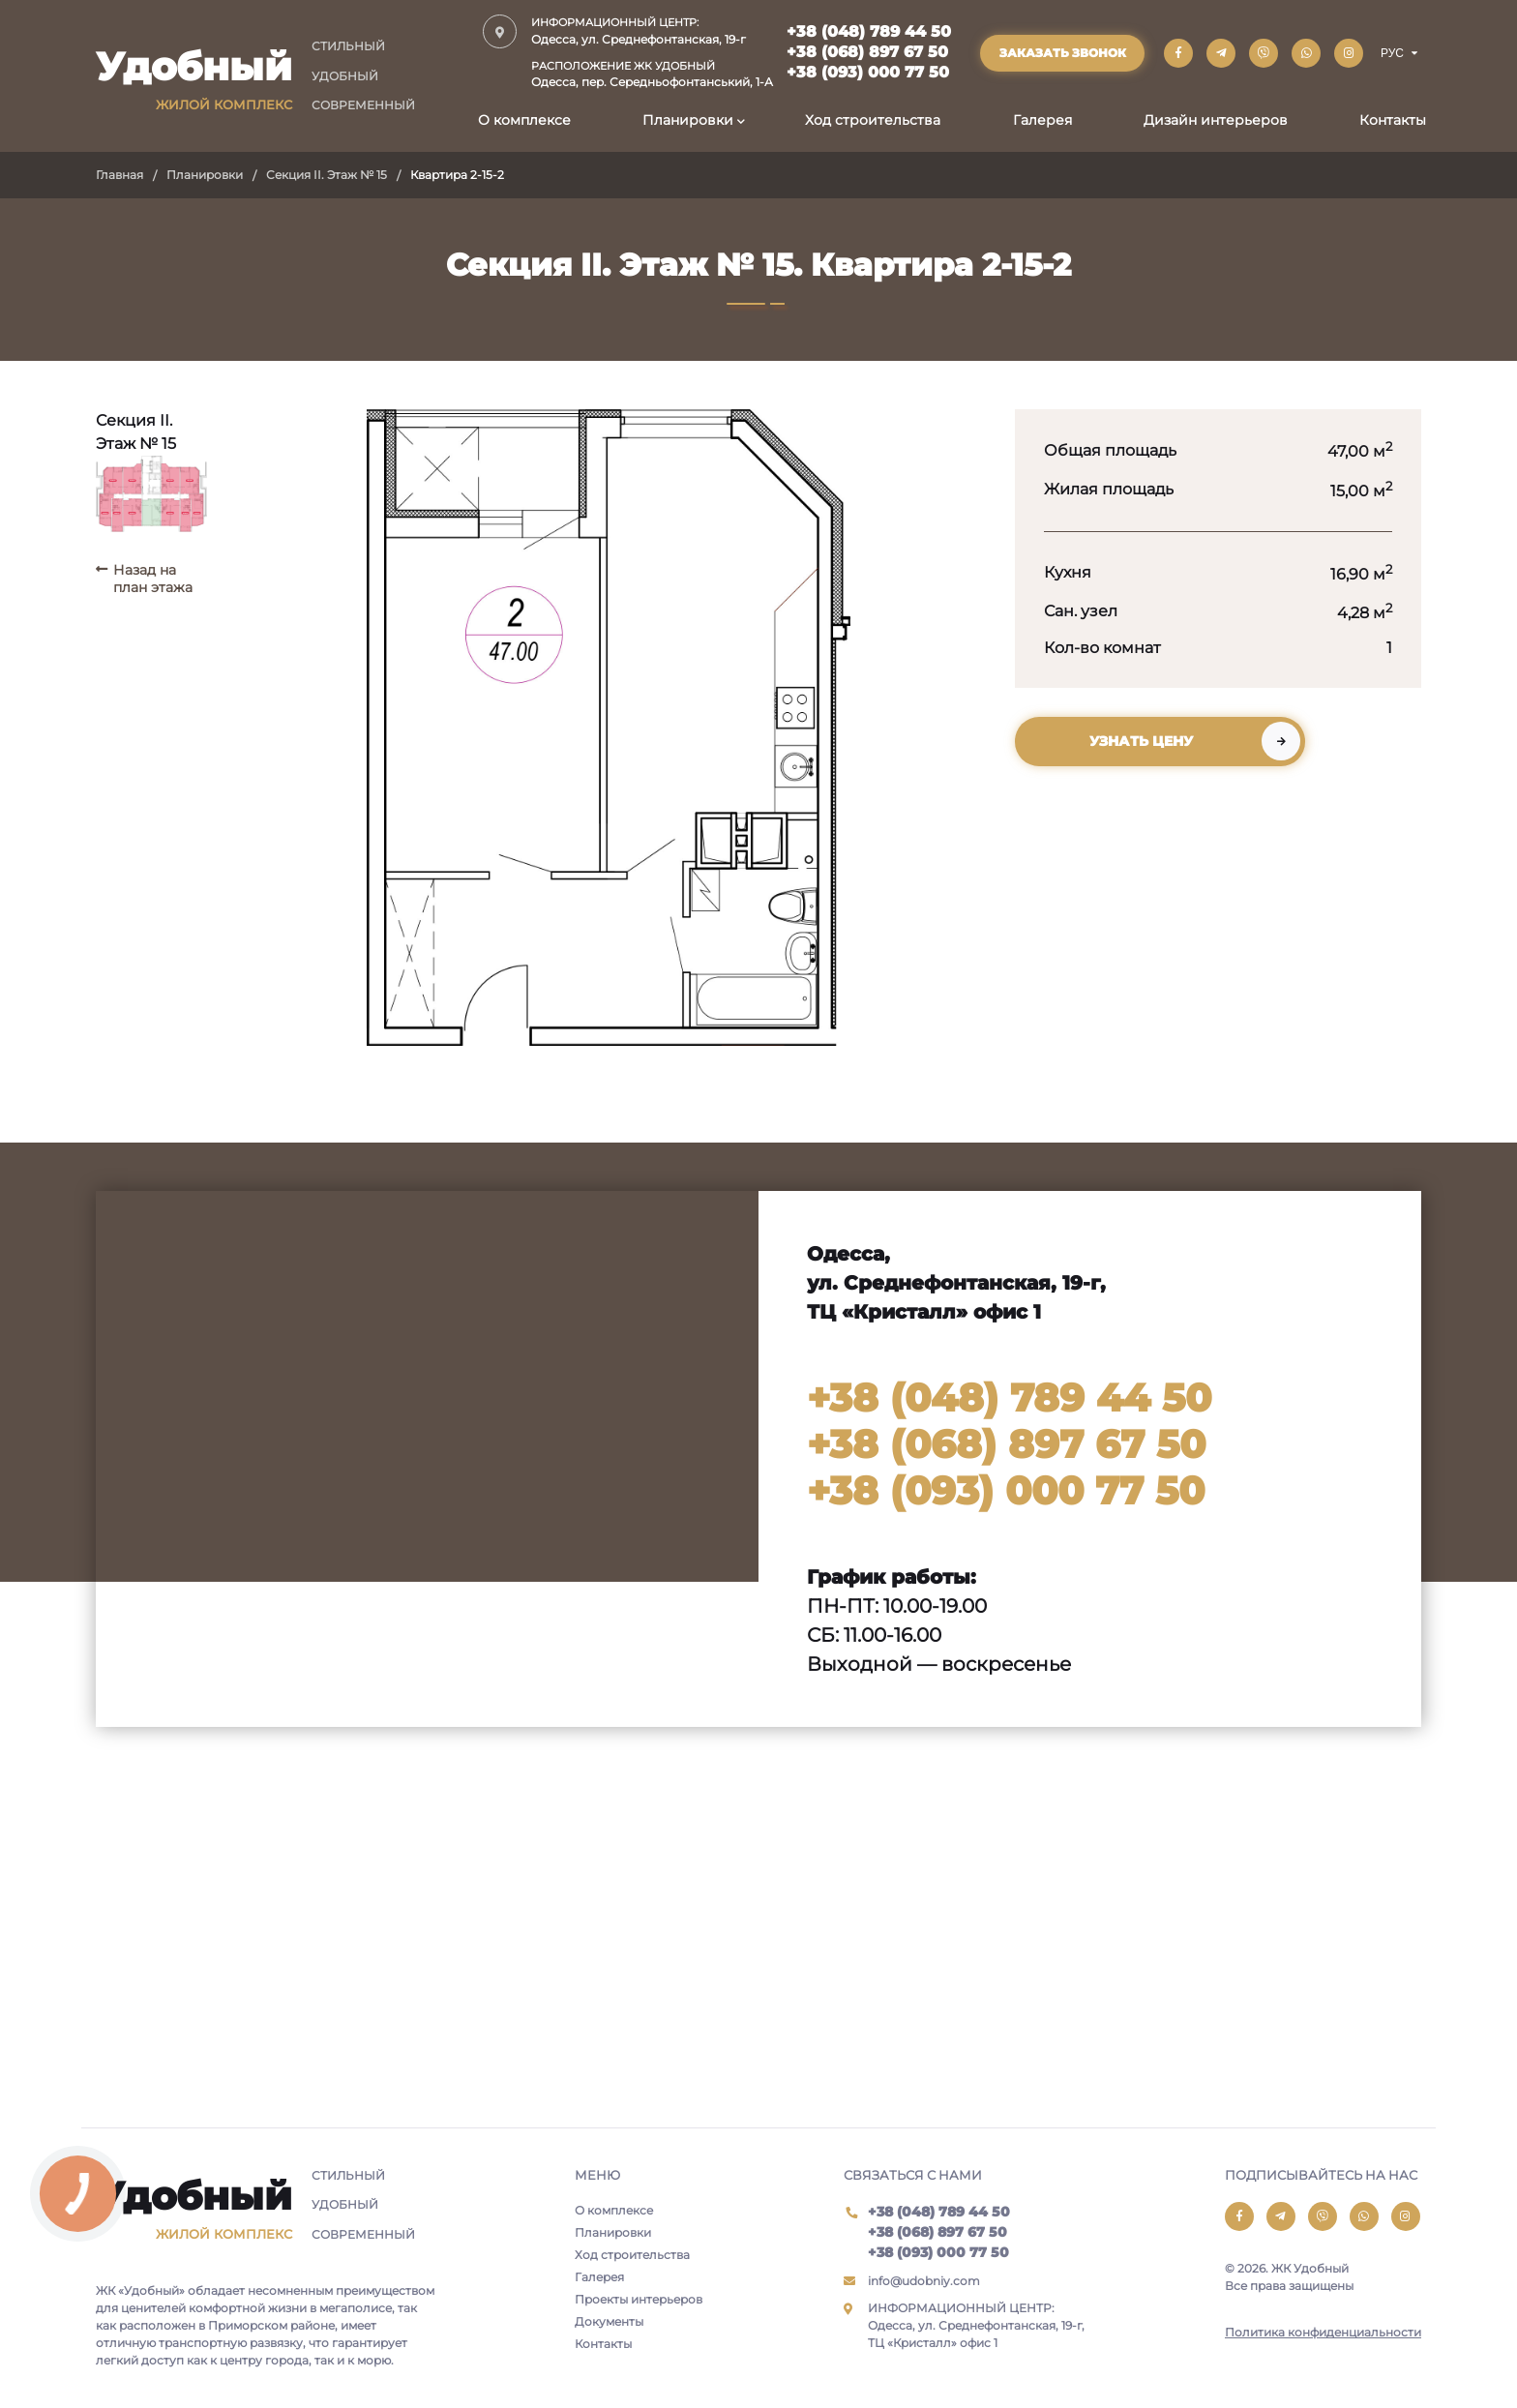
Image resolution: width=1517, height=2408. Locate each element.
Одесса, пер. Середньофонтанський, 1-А (652, 74)
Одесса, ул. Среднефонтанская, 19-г (652, 30)
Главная (119, 174)
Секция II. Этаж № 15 (326, 174)
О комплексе (524, 120)
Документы (609, 2321)
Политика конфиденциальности (1323, 2332)
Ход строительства (872, 120)
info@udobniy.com (924, 2281)
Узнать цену (1141, 741)
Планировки (687, 120)
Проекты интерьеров (638, 2299)
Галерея (1042, 120)
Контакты (1392, 120)
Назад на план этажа (153, 578)
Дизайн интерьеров (1216, 120)
